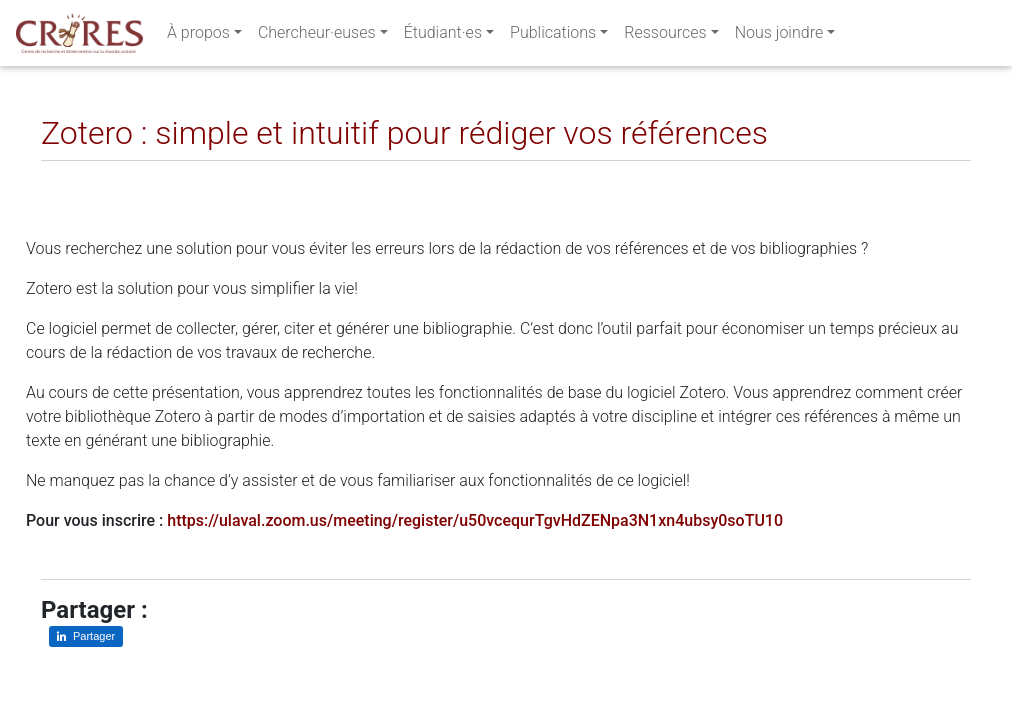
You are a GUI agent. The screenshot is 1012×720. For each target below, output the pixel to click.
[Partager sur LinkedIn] (70, 176)
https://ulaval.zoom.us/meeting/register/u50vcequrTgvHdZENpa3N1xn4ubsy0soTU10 (475, 520)
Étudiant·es (443, 36)
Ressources (665, 36)
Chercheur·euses (317, 36)
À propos (198, 36)
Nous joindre (779, 36)
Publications (553, 36)
